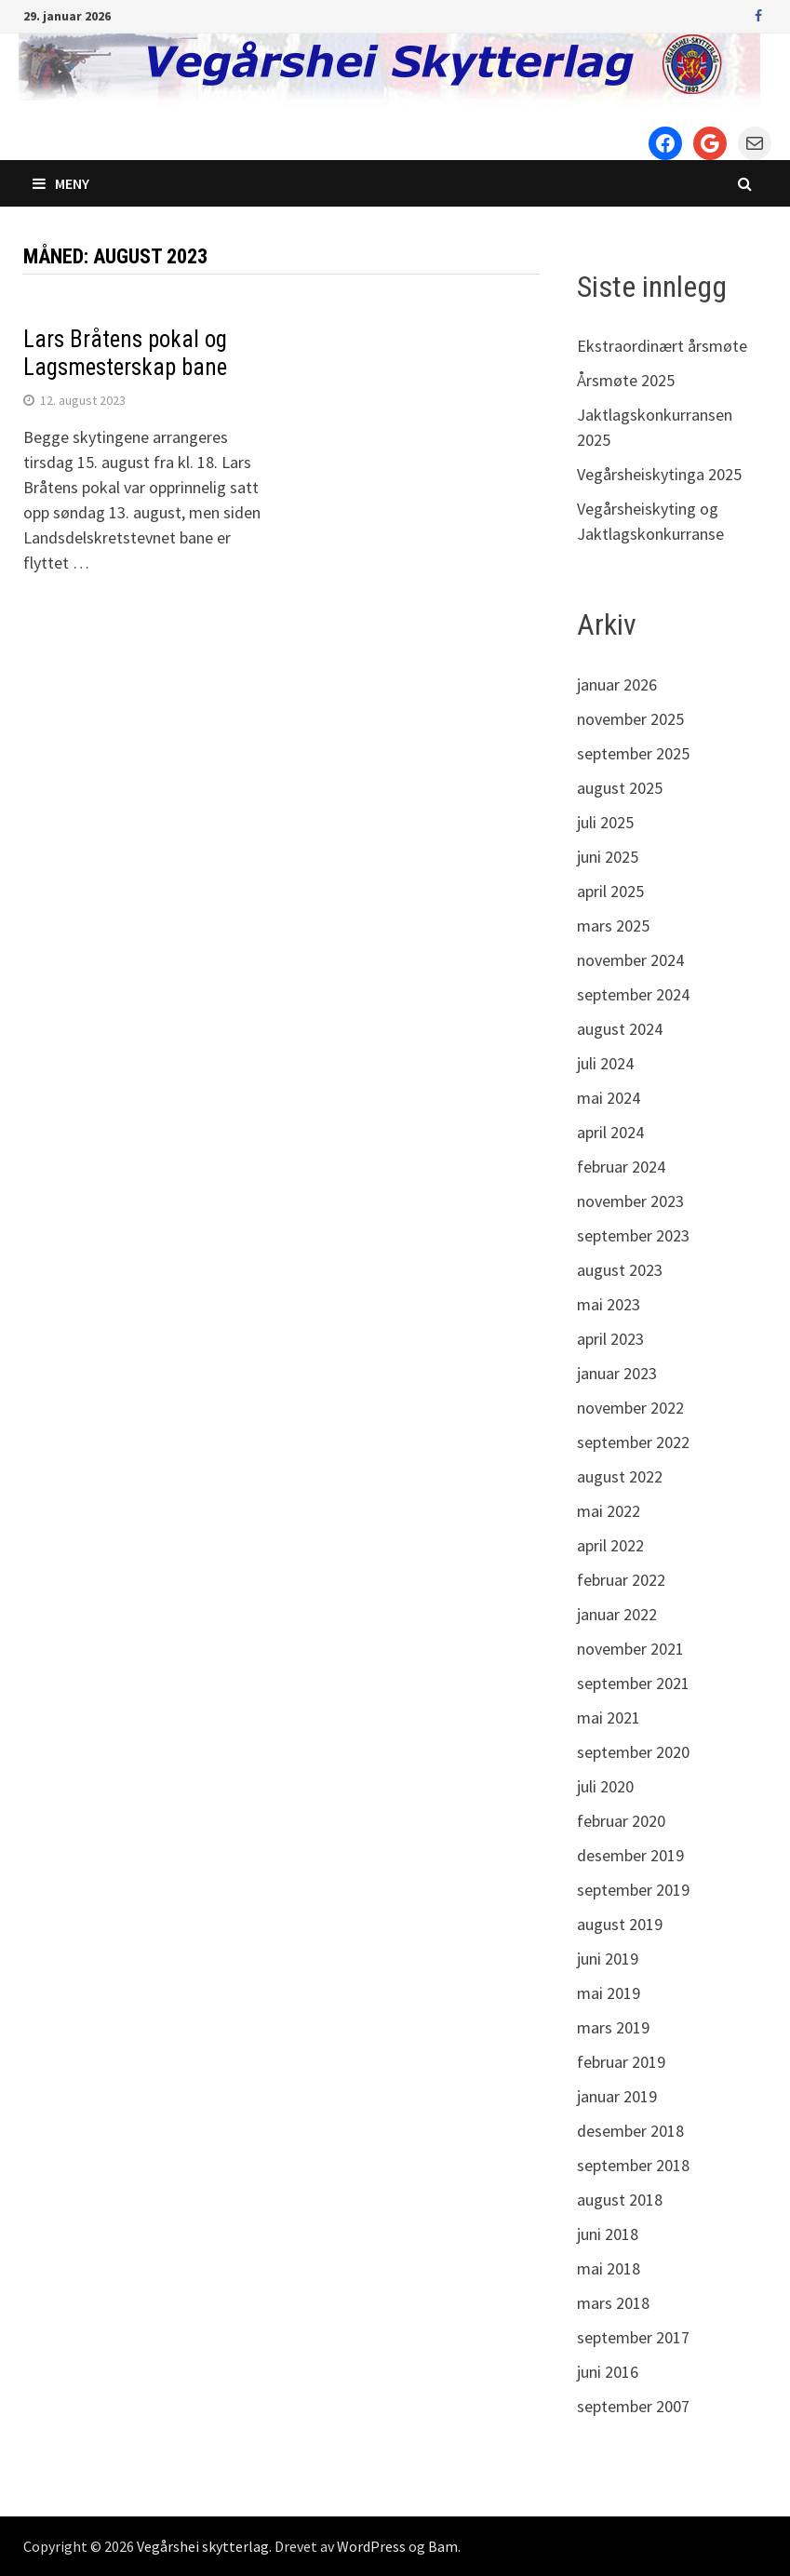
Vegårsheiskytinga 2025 (659, 474)
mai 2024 (608, 1097)
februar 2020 (621, 1820)
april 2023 (610, 1338)
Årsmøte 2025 (626, 380)
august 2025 (620, 787)
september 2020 (633, 1752)
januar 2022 (617, 1614)
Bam (443, 2546)
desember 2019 (630, 1855)
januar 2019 (617, 2096)
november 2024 (630, 960)
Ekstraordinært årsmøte (662, 345)
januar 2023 (617, 1373)
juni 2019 (607, 1958)
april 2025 (610, 891)
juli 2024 (605, 1063)
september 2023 (633, 1235)
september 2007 (633, 2406)
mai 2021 (608, 1717)
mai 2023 (608, 1304)
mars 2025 (613, 925)
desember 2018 (630, 2130)
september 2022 (633, 1442)
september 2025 (633, 753)
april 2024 (610, 1132)
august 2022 (620, 1476)
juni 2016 (607, 2371)
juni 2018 (607, 2234)
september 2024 (633, 994)
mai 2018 (608, 2268)
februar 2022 (621, 1579)
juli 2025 (605, 822)
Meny (61, 183)
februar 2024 (621, 1166)
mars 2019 (613, 2027)
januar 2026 (617, 684)
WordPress (371, 2546)
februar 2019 (621, 2062)
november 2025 (630, 719)
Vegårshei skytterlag (203, 2546)
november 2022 (630, 1407)
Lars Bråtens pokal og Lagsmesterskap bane (125, 353)
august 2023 (620, 1270)
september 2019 (633, 1889)
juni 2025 (607, 856)
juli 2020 (605, 1786)
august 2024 (620, 1029)
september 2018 (633, 2165)
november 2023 (630, 1201)
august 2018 (620, 2199)
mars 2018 (613, 2303)
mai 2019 (608, 1993)
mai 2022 (608, 1511)
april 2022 (610, 1545)
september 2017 (633, 2337)
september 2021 (633, 1683)
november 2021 (630, 1648)
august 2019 (620, 1924)
